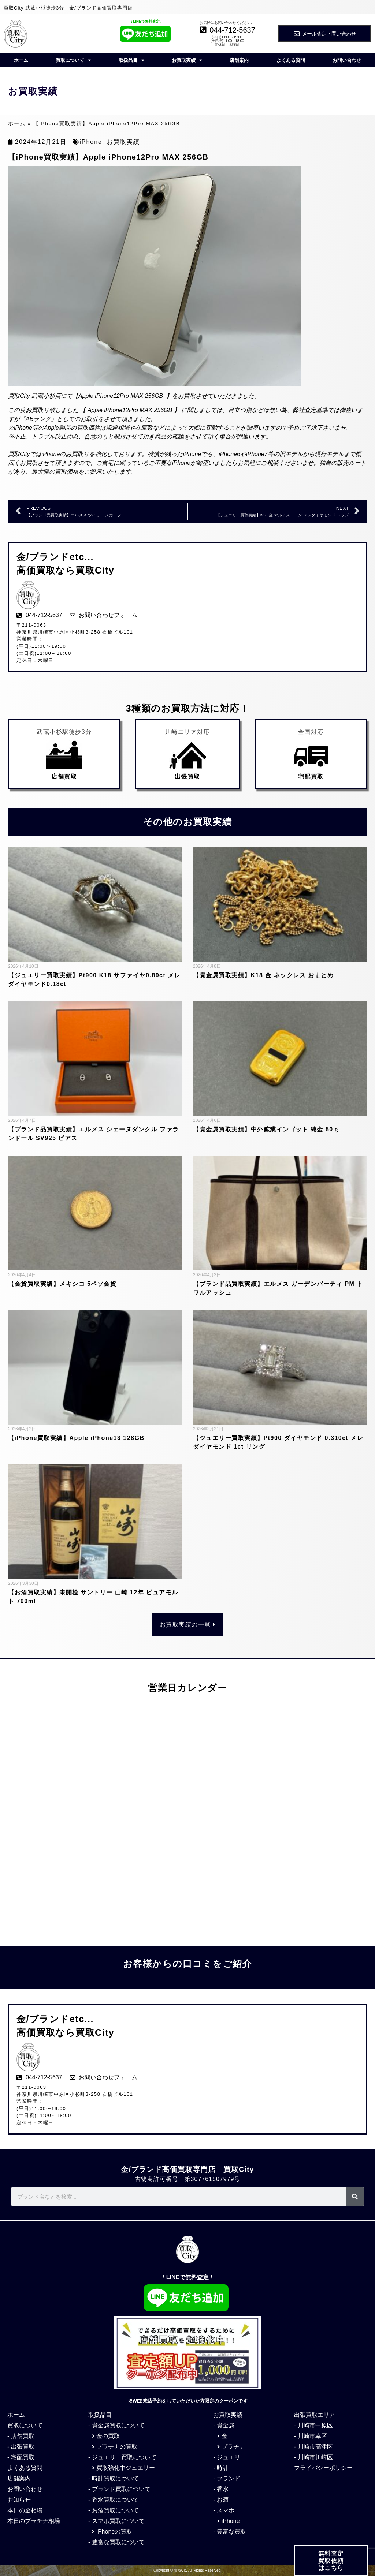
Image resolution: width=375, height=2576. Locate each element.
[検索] (355, 2196)
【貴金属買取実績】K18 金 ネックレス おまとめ (263, 975)
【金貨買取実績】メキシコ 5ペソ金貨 (62, 1284)
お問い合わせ (347, 60)
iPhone (90, 142)
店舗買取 (64, 776)
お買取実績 (187, 60)
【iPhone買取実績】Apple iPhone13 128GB (76, 1438)
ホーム (21, 60)
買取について (73, 60)
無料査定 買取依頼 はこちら (331, 2565)
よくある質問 (290, 60)
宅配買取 (311, 776)
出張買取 (187, 776)
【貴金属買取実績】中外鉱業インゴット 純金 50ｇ (267, 1129)
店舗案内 (239, 60)
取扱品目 (131, 60)
